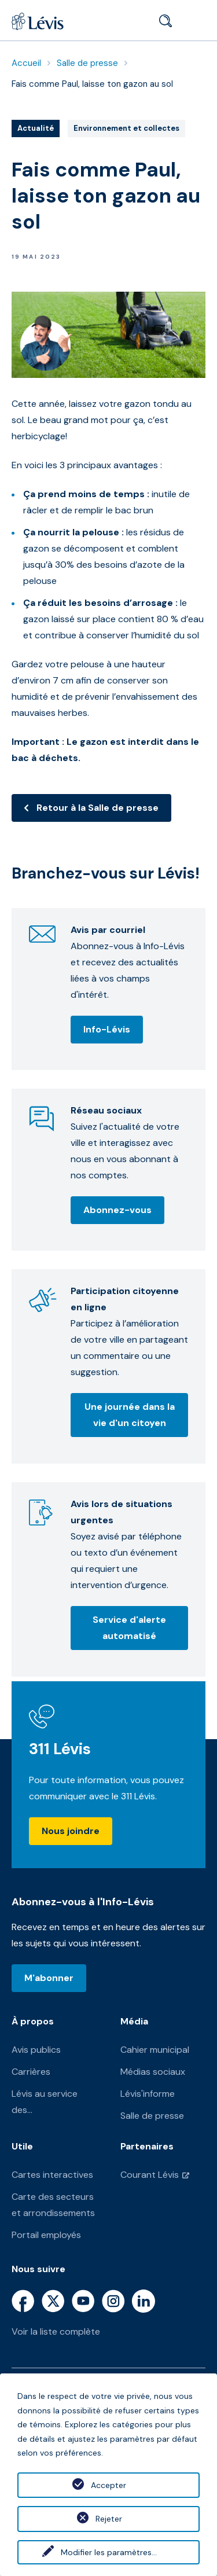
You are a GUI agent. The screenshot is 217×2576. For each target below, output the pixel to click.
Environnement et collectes (126, 129)
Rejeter (108, 2518)
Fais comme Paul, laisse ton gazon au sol (92, 84)
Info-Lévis (106, 1029)
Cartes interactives (52, 2175)
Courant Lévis (149, 2175)
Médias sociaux (152, 2072)
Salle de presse (87, 63)
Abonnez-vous (117, 1210)
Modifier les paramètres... (109, 2552)
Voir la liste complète (56, 2331)
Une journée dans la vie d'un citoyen (129, 1415)
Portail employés (46, 2235)
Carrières (31, 2072)
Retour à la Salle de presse (97, 808)
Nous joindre (71, 1831)
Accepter (108, 2485)
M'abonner (48, 1978)
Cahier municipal (154, 2050)
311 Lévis (60, 1749)
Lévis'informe (147, 2094)
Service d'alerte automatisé (129, 1628)
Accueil (26, 63)
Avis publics (36, 2050)
